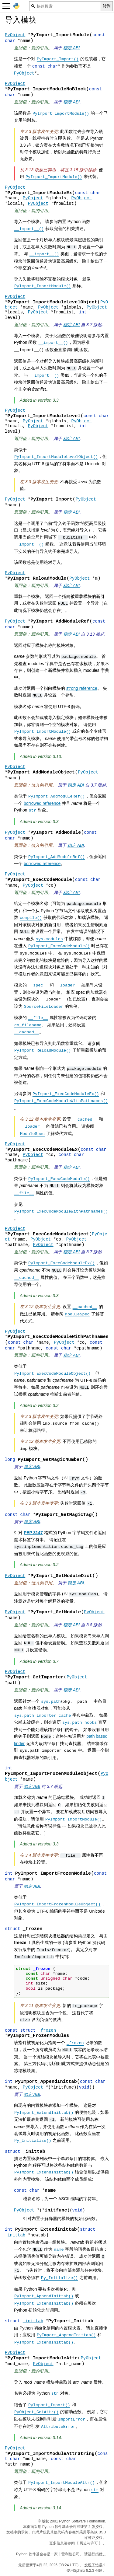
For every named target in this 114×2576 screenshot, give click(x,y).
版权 (45, 2521)
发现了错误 (93, 2565)
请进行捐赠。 (95, 2554)
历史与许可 (88, 2543)
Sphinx (79, 2570)
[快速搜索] (65, 6)
